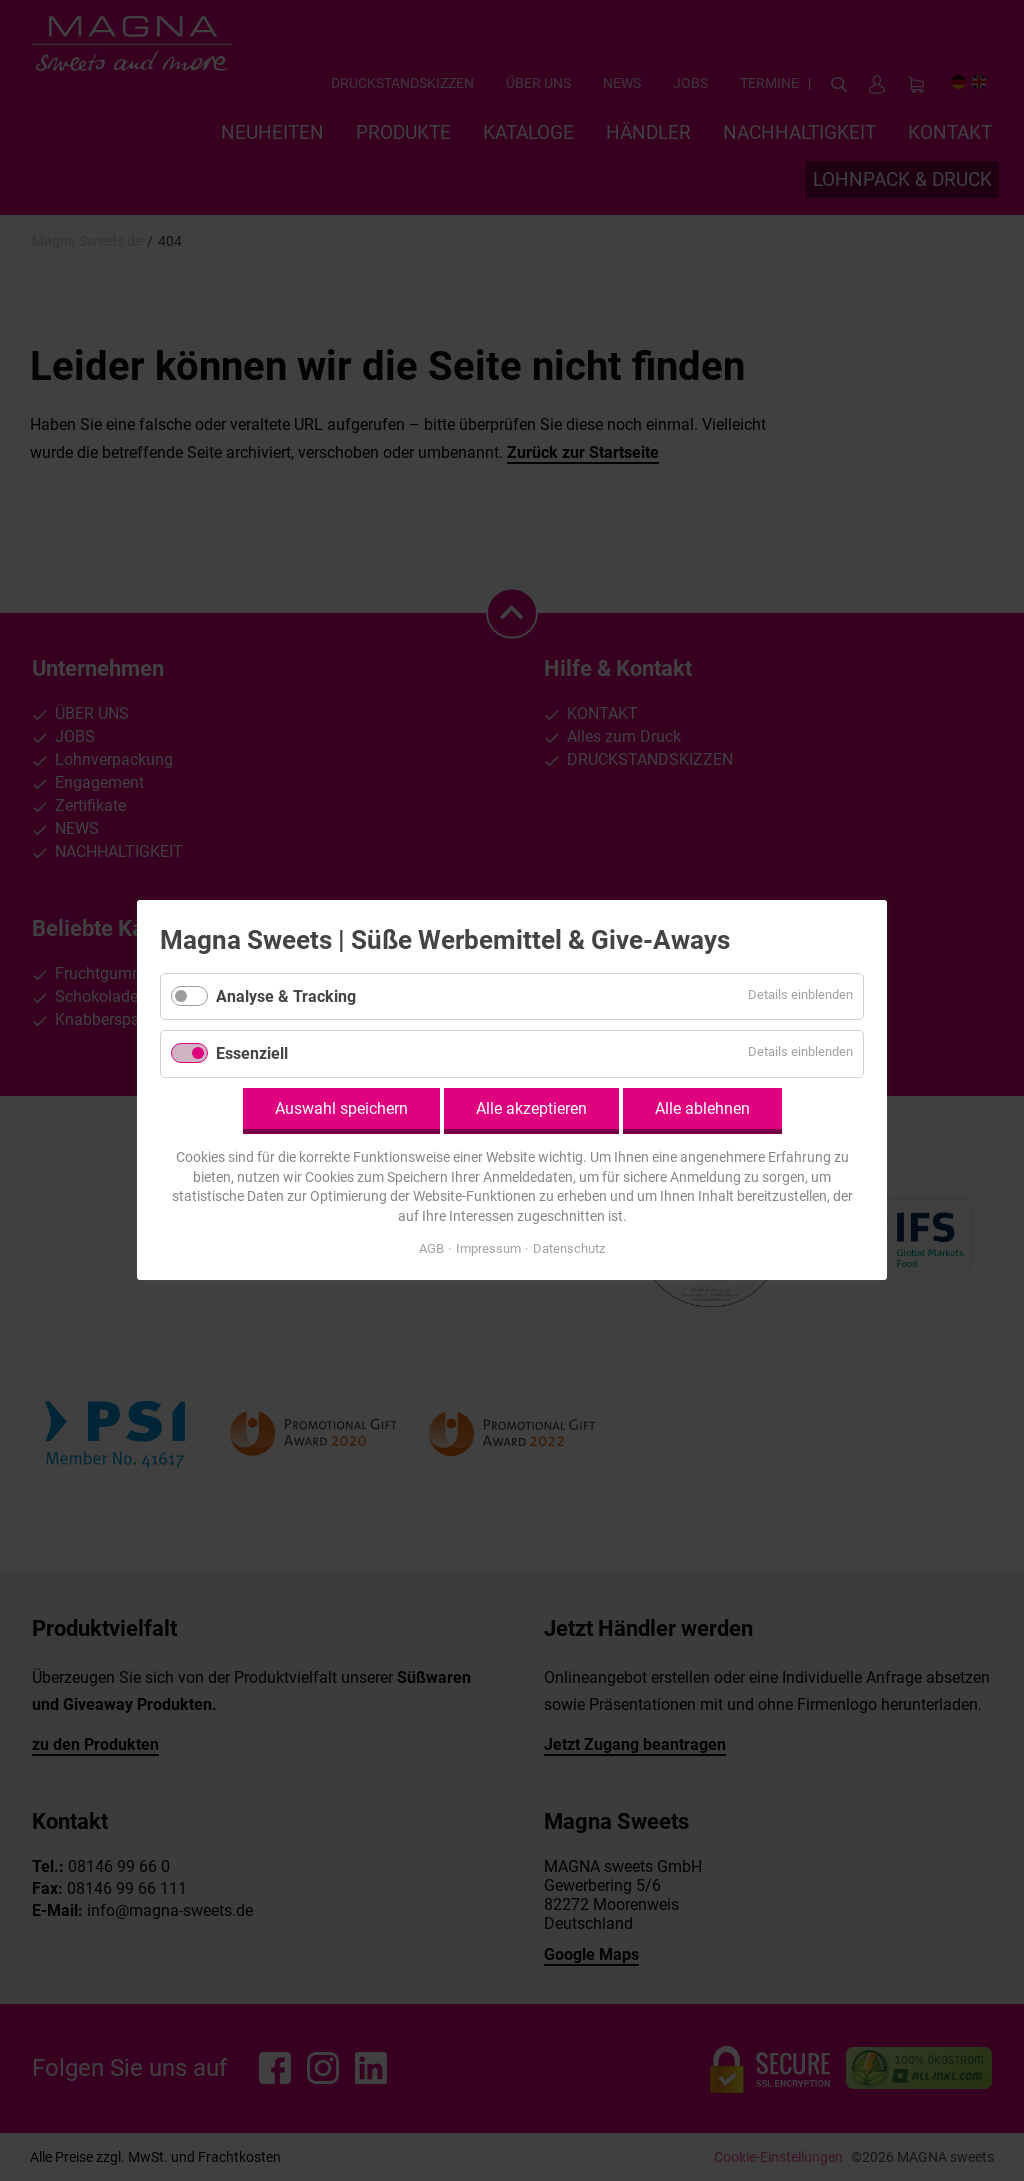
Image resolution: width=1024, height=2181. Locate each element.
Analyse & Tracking (286, 997)
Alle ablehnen (702, 1108)
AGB (431, 1249)
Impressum (488, 1249)
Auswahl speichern (341, 1108)
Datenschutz (569, 1249)
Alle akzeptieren (531, 1108)
